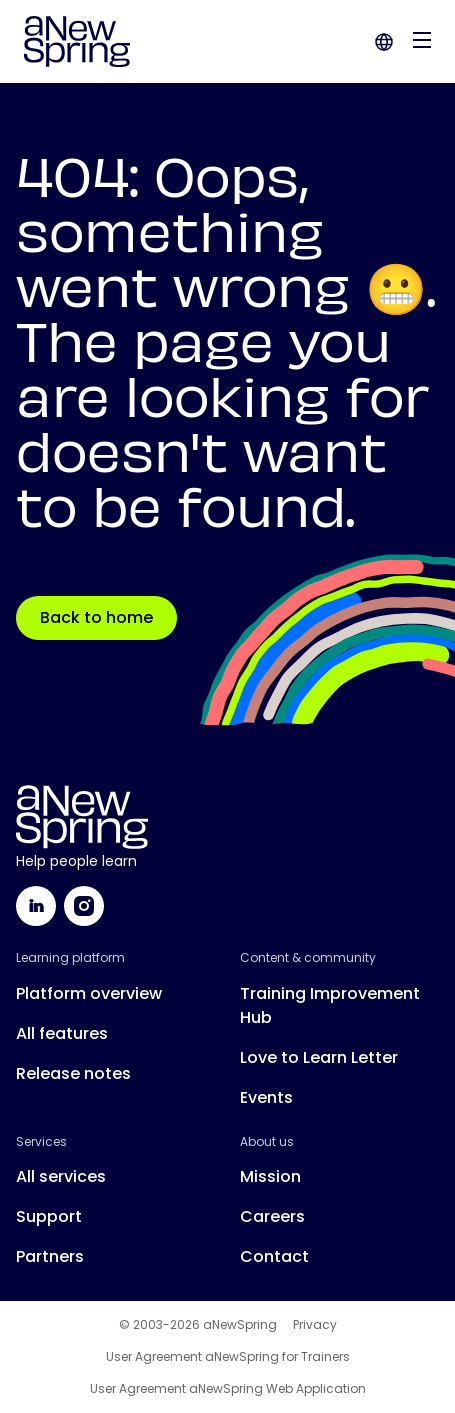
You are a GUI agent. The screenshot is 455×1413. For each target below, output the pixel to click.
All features (62, 1033)
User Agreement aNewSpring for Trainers (228, 1357)
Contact (274, 1256)
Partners (50, 1256)
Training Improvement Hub (330, 1005)
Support (49, 1216)
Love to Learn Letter (319, 1057)
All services (61, 1176)
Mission (270, 1176)
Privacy (315, 1325)
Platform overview (89, 993)
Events (266, 1097)
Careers (272, 1216)
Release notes (73, 1073)
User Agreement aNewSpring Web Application (228, 1389)
